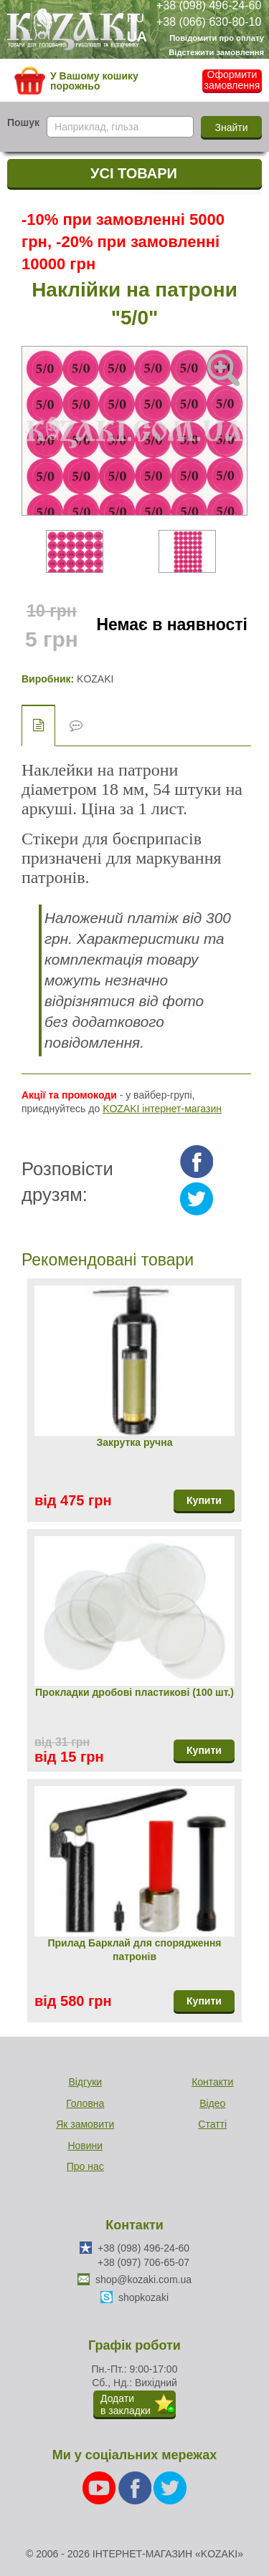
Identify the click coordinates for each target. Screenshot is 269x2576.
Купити (204, 1500)
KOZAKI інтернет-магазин (162, 1108)
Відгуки (85, 2082)
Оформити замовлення (232, 80)
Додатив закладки (125, 2404)
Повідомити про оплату (216, 38)
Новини (85, 2145)
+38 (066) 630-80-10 (208, 21)
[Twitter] (170, 2487)
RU (135, 18)
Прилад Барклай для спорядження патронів (134, 1950)
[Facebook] (136, 2487)
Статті (212, 2124)
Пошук (23, 122)
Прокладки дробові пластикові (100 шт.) (134, 1692)
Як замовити (85, 2124)
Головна (85, 2103)
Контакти (212, 2082)
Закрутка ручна (135, 1442)
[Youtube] (100, 2487)
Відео (212, 2103)
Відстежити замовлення (216, 52)
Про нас (85, 2166)
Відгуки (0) (76, 725)
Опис (38, 725)
